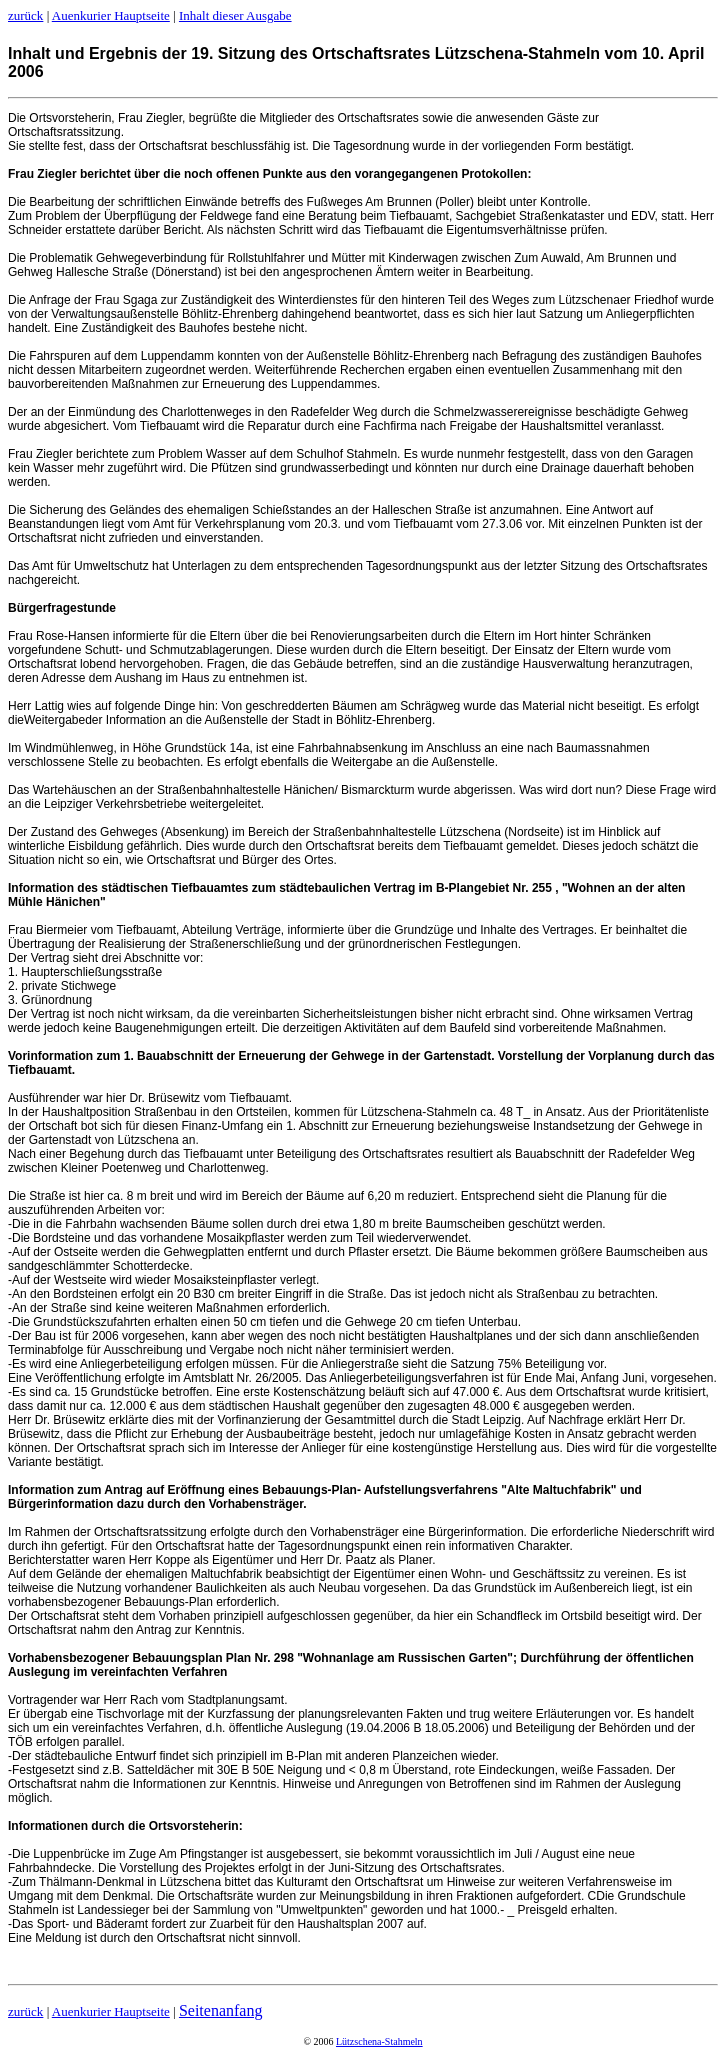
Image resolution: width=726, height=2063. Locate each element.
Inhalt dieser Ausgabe (235, 15)
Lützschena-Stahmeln (379, 2041)
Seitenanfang (221, 2010)
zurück (25, 15)
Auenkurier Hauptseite (111, 15)
